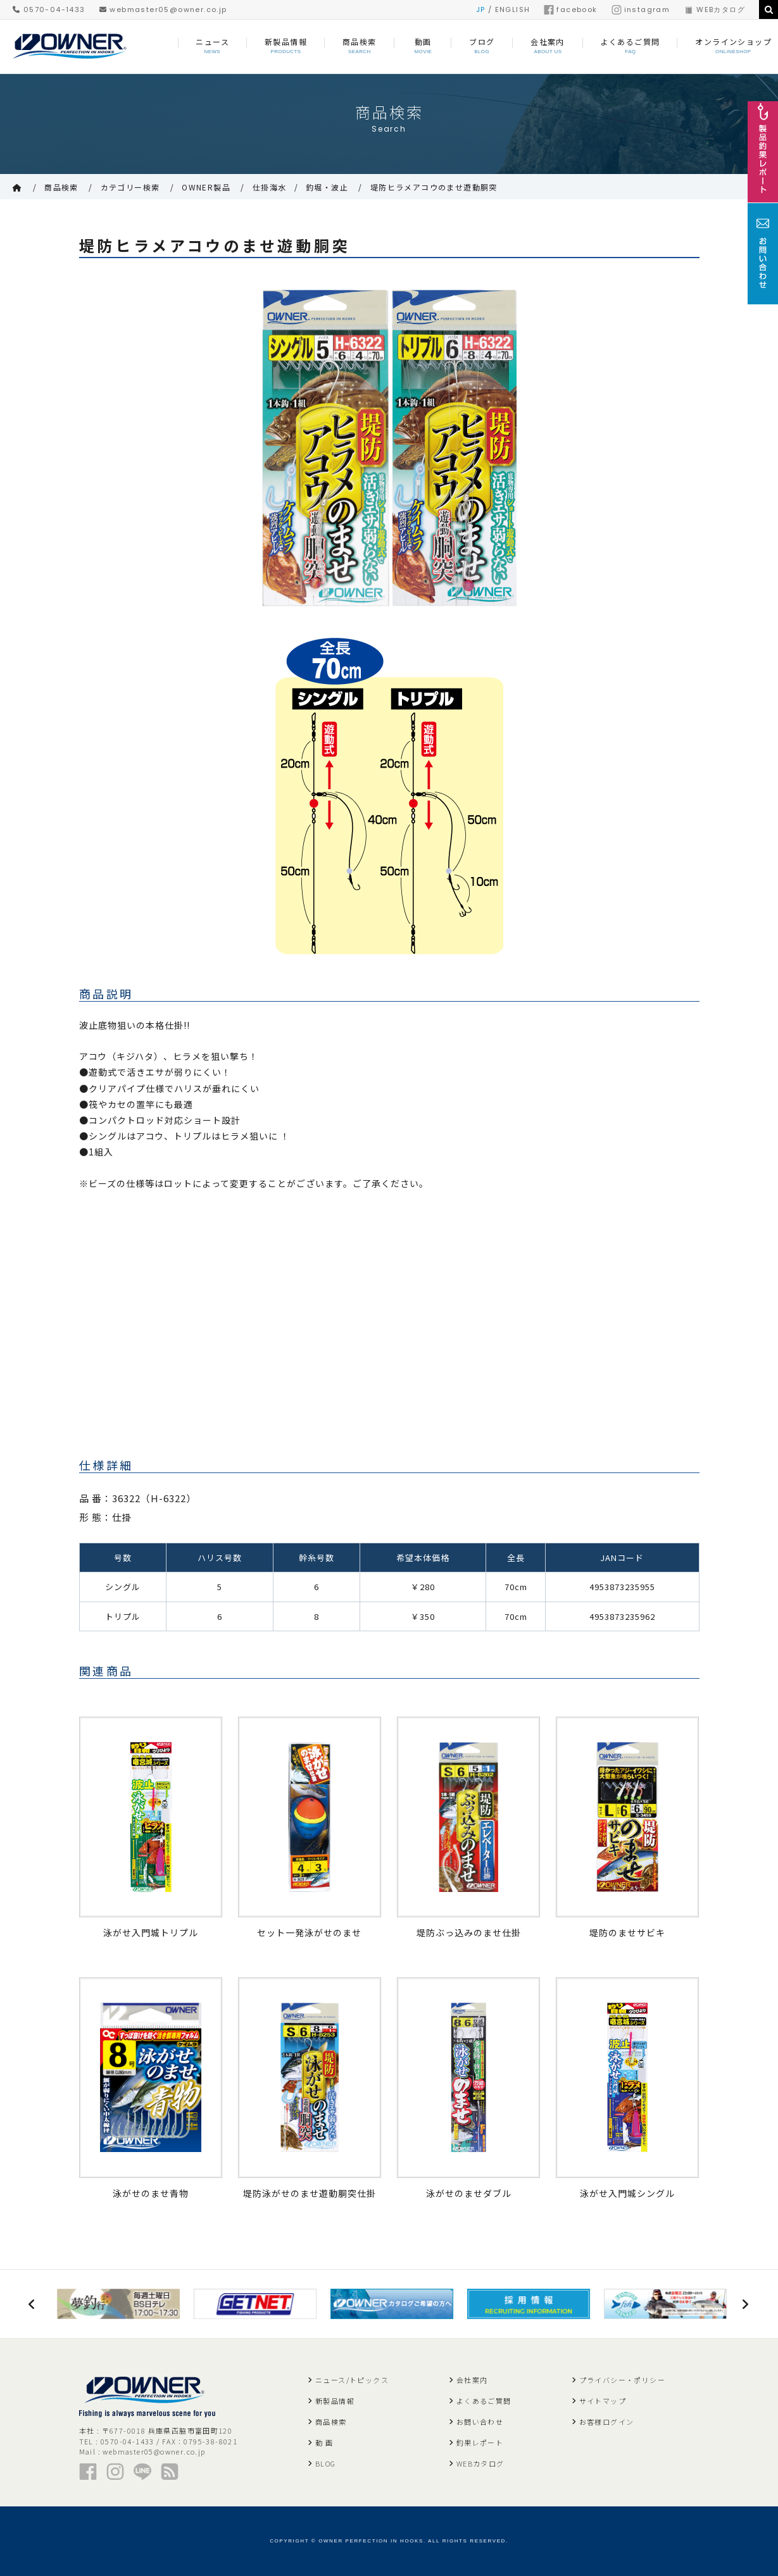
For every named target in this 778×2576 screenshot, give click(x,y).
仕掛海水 (270, 187)
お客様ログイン (606, 2422)
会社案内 (472, 2380)
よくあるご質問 (483, 2401)
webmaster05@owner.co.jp (163, 9)
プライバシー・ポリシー (622, 2380)
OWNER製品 (206, 187)
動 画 (324, 2442)
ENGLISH (512, 9)
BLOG (325, 2463)
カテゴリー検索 (130, 187)
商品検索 (61, 187)
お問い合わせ (479, 2422)
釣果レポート (479, 2442)
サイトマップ (602, 2401)
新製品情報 (334, 2401)
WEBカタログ (714, 9)
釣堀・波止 (327, 187)
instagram (641, 9)
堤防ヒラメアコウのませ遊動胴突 (434, 187)
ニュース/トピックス (352, 2380)
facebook (570, 9)
